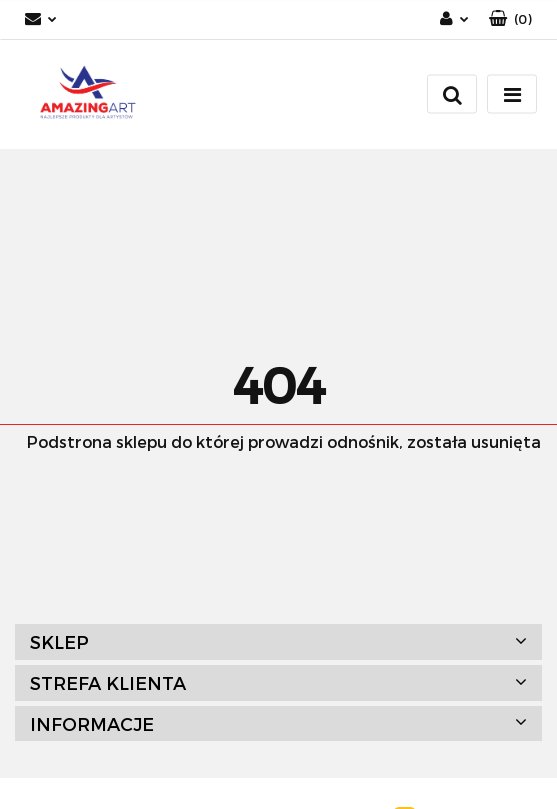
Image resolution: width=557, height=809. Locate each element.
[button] (510, 19)
